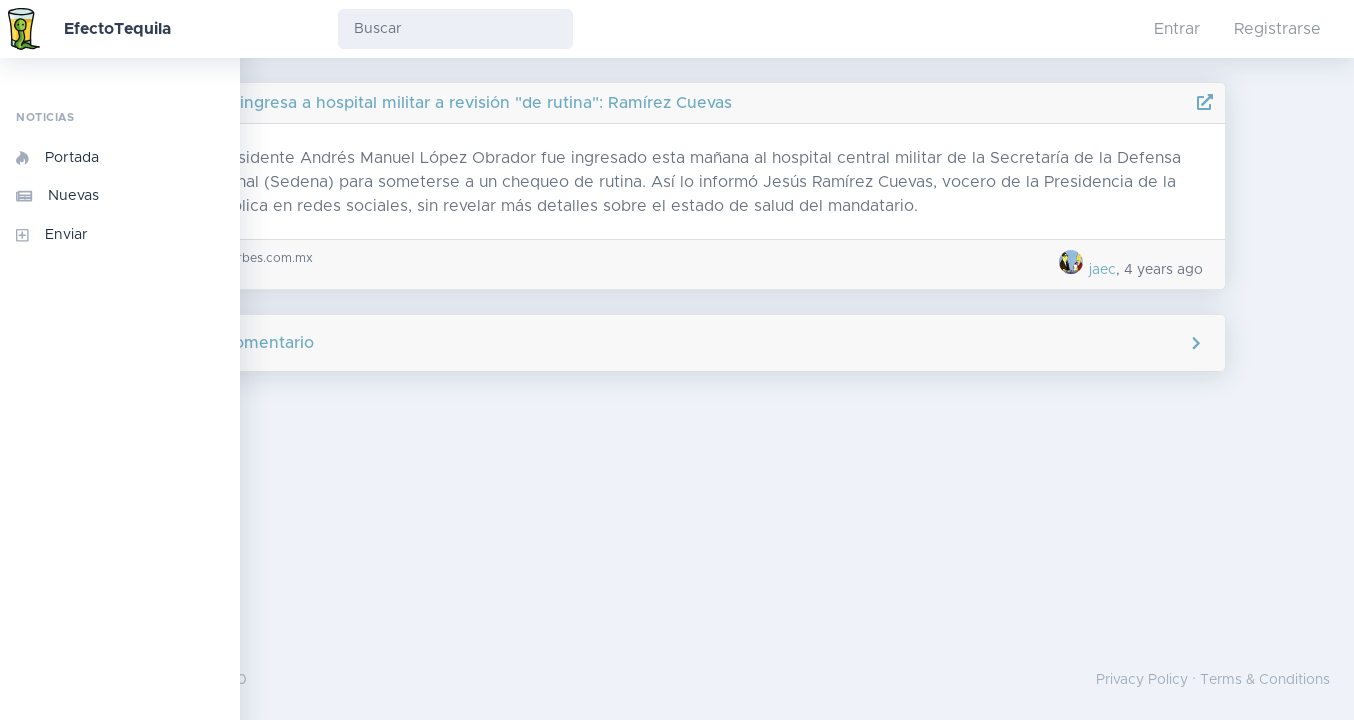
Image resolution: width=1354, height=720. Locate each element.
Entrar (1177, 29)
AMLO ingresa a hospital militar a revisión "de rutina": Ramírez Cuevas (588, 103)
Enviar (52, 235)
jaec (1190, 270)
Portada (57, 158)
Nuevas (57, 196)
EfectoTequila (117, 29)
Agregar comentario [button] (797, 343)
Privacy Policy (1142, 680)
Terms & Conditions (1265, 680)
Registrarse (1277, 29)
